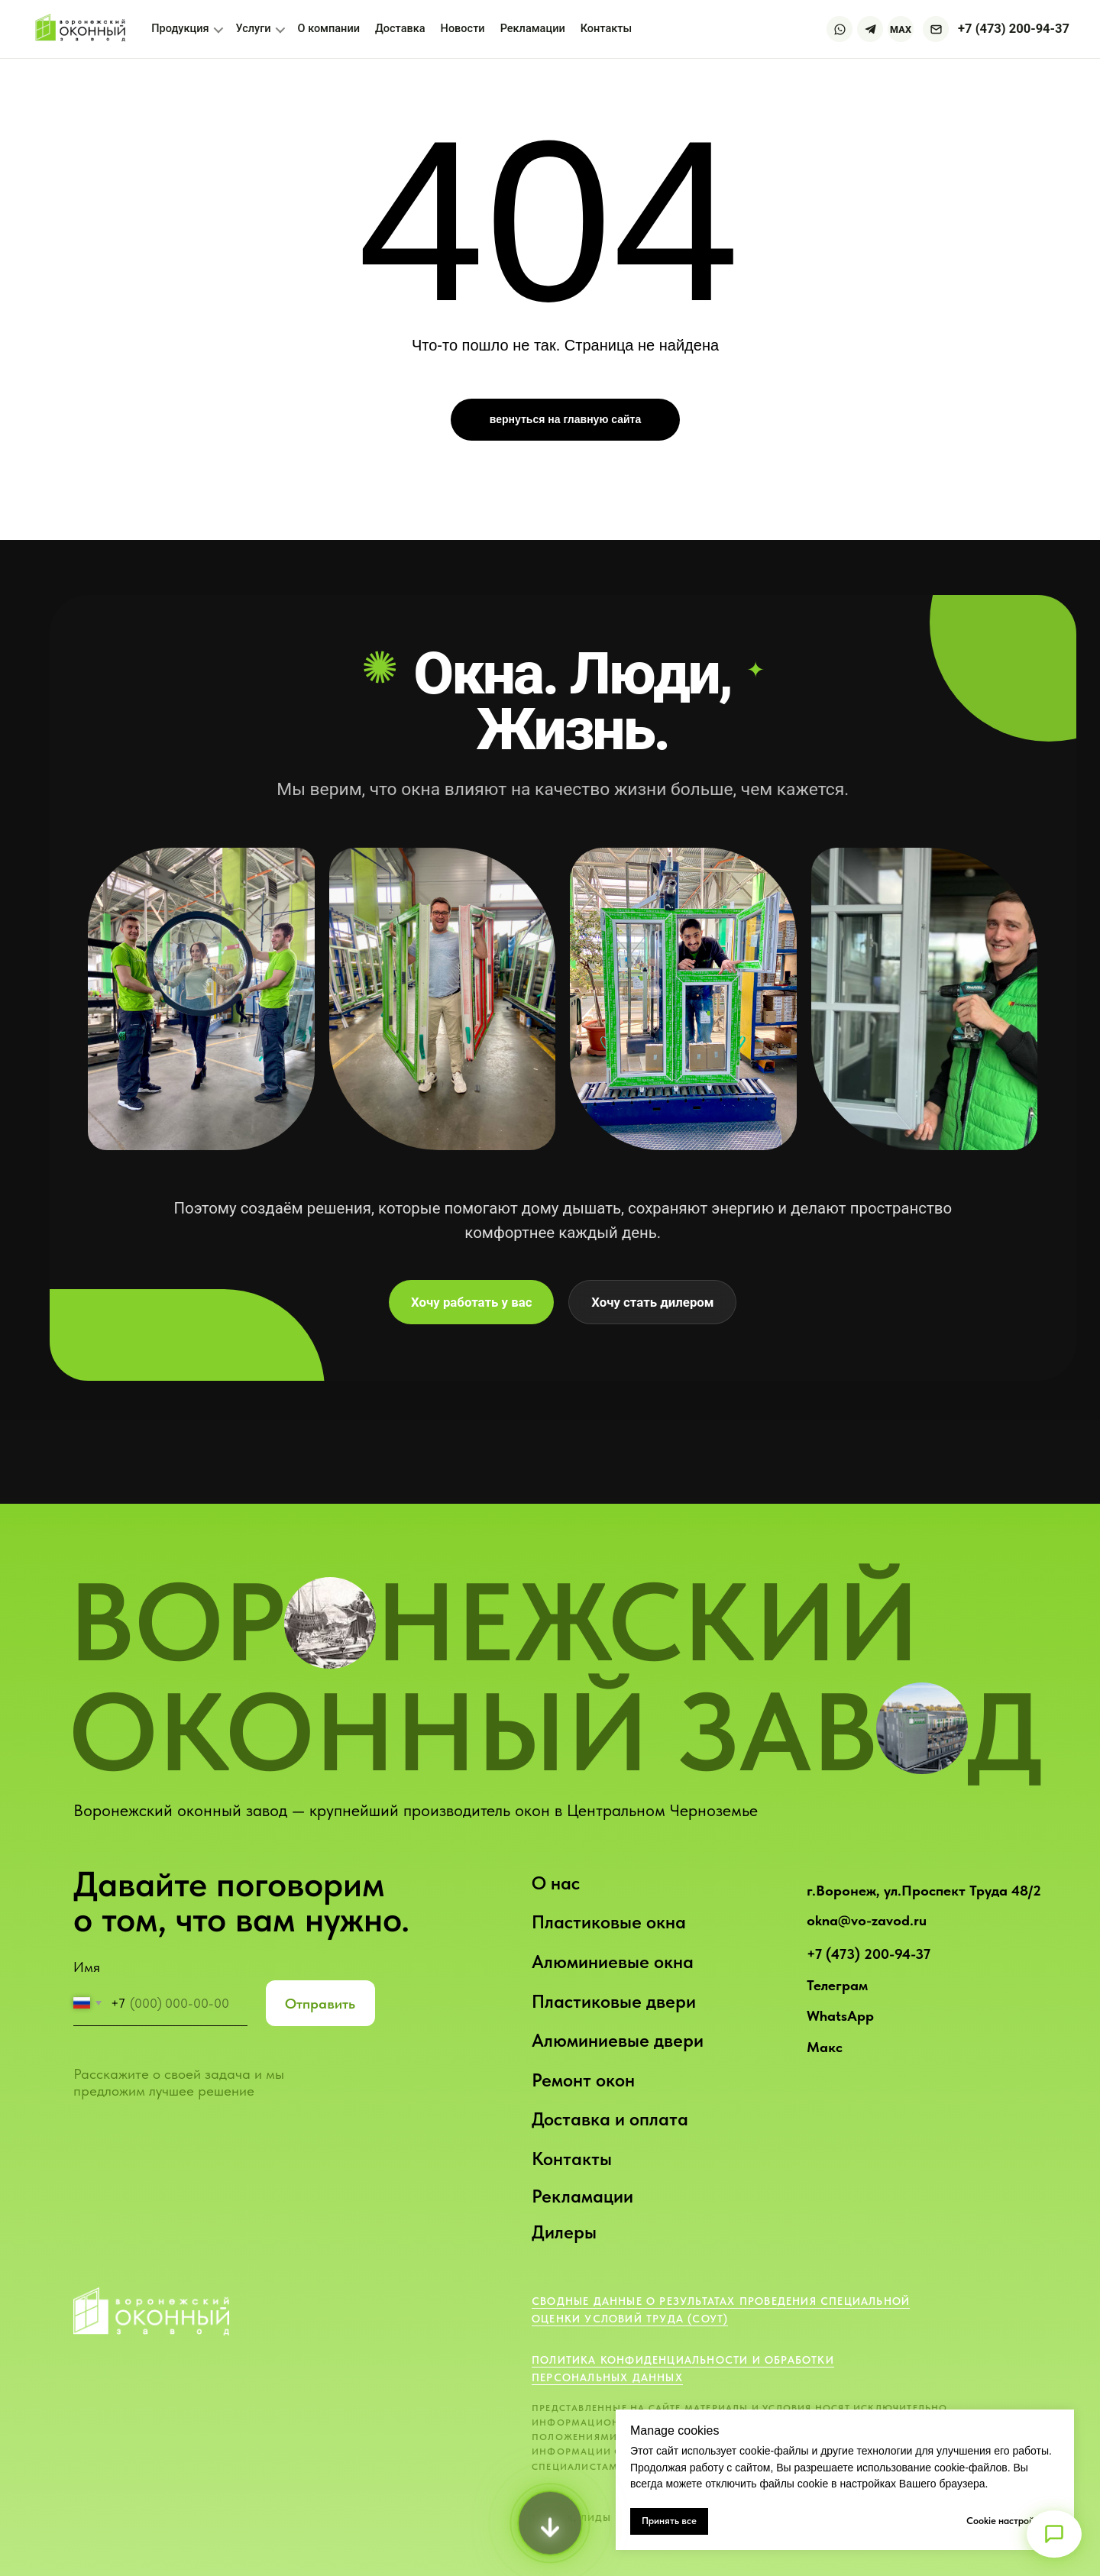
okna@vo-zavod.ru (867, 1920)
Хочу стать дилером (652, 1302)
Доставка (400, 28)
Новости (463, 28)
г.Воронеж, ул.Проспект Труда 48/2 (924, 1890)
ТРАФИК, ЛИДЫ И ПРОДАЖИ (606, 2518)
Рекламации (582, 2196)
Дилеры (564, 2232)
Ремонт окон (583, 2080)
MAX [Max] (900, 29)
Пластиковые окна (609, 1922)
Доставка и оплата (610, 2119)
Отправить (320, 2003)
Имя (86, 1967)
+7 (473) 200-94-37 (868, 1954)
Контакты (572, 2159)
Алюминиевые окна (613, 1962)
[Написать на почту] (936, 29)
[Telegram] (870, 29)
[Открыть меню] (1054, 2534)
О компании (329, 28)
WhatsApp (840, 2016)
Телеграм (837, 1985)
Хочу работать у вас (471, 1302)
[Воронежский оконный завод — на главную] (82, 29)
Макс (825, 2047)
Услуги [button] (260, 28)
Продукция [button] (187, 28)
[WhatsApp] (839, 29)
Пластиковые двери (614, 2001)
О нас (556, 1883)
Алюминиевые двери (618, 2040)
